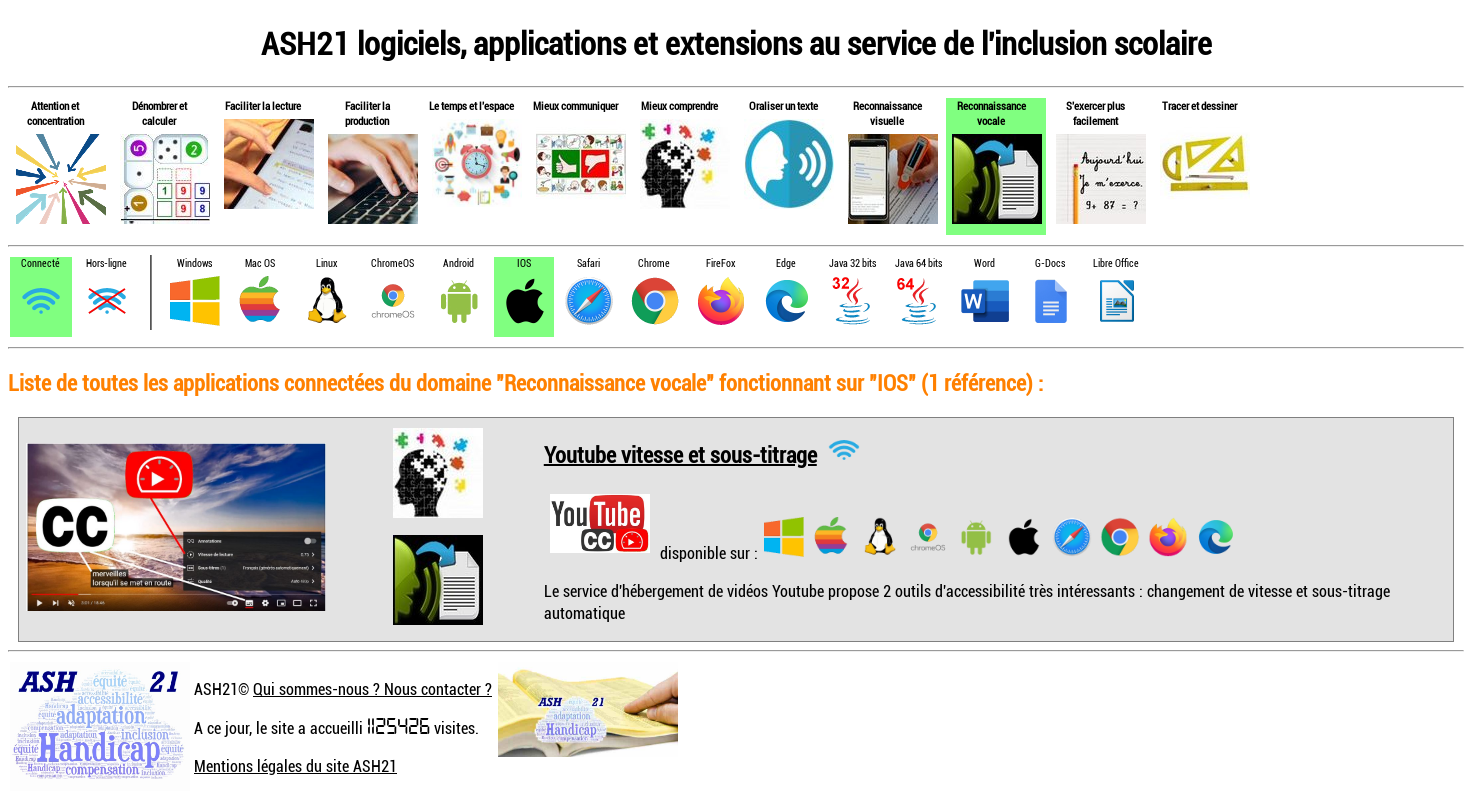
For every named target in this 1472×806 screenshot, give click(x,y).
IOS (524, 263)
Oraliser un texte (783, 105)
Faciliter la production (367, 113)
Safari (588, 263)
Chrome (654, 263)
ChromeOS (392, 263)
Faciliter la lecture (263, 105)
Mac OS (260, 263)
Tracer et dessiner (1199, 105)
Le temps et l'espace (471, 105)
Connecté (40, 263)
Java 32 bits (852, 263)
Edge (786, 263)
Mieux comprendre (679, 105)
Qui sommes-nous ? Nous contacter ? (372, 689)
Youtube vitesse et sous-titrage (680, 453)
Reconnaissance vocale (991, 113)
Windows (194, 263)
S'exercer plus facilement (1095, 113)
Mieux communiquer (575, 105)
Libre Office (1116, 263)
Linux (326, 263)
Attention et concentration (55, 113)
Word (984, 263)
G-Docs (1050, 263)
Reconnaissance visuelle (887, 113)
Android (458, 263)
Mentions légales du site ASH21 (295, 766)
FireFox (720, 263)
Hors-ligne (106, 263)
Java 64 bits (918, 263)
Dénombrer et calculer (159, 113)
